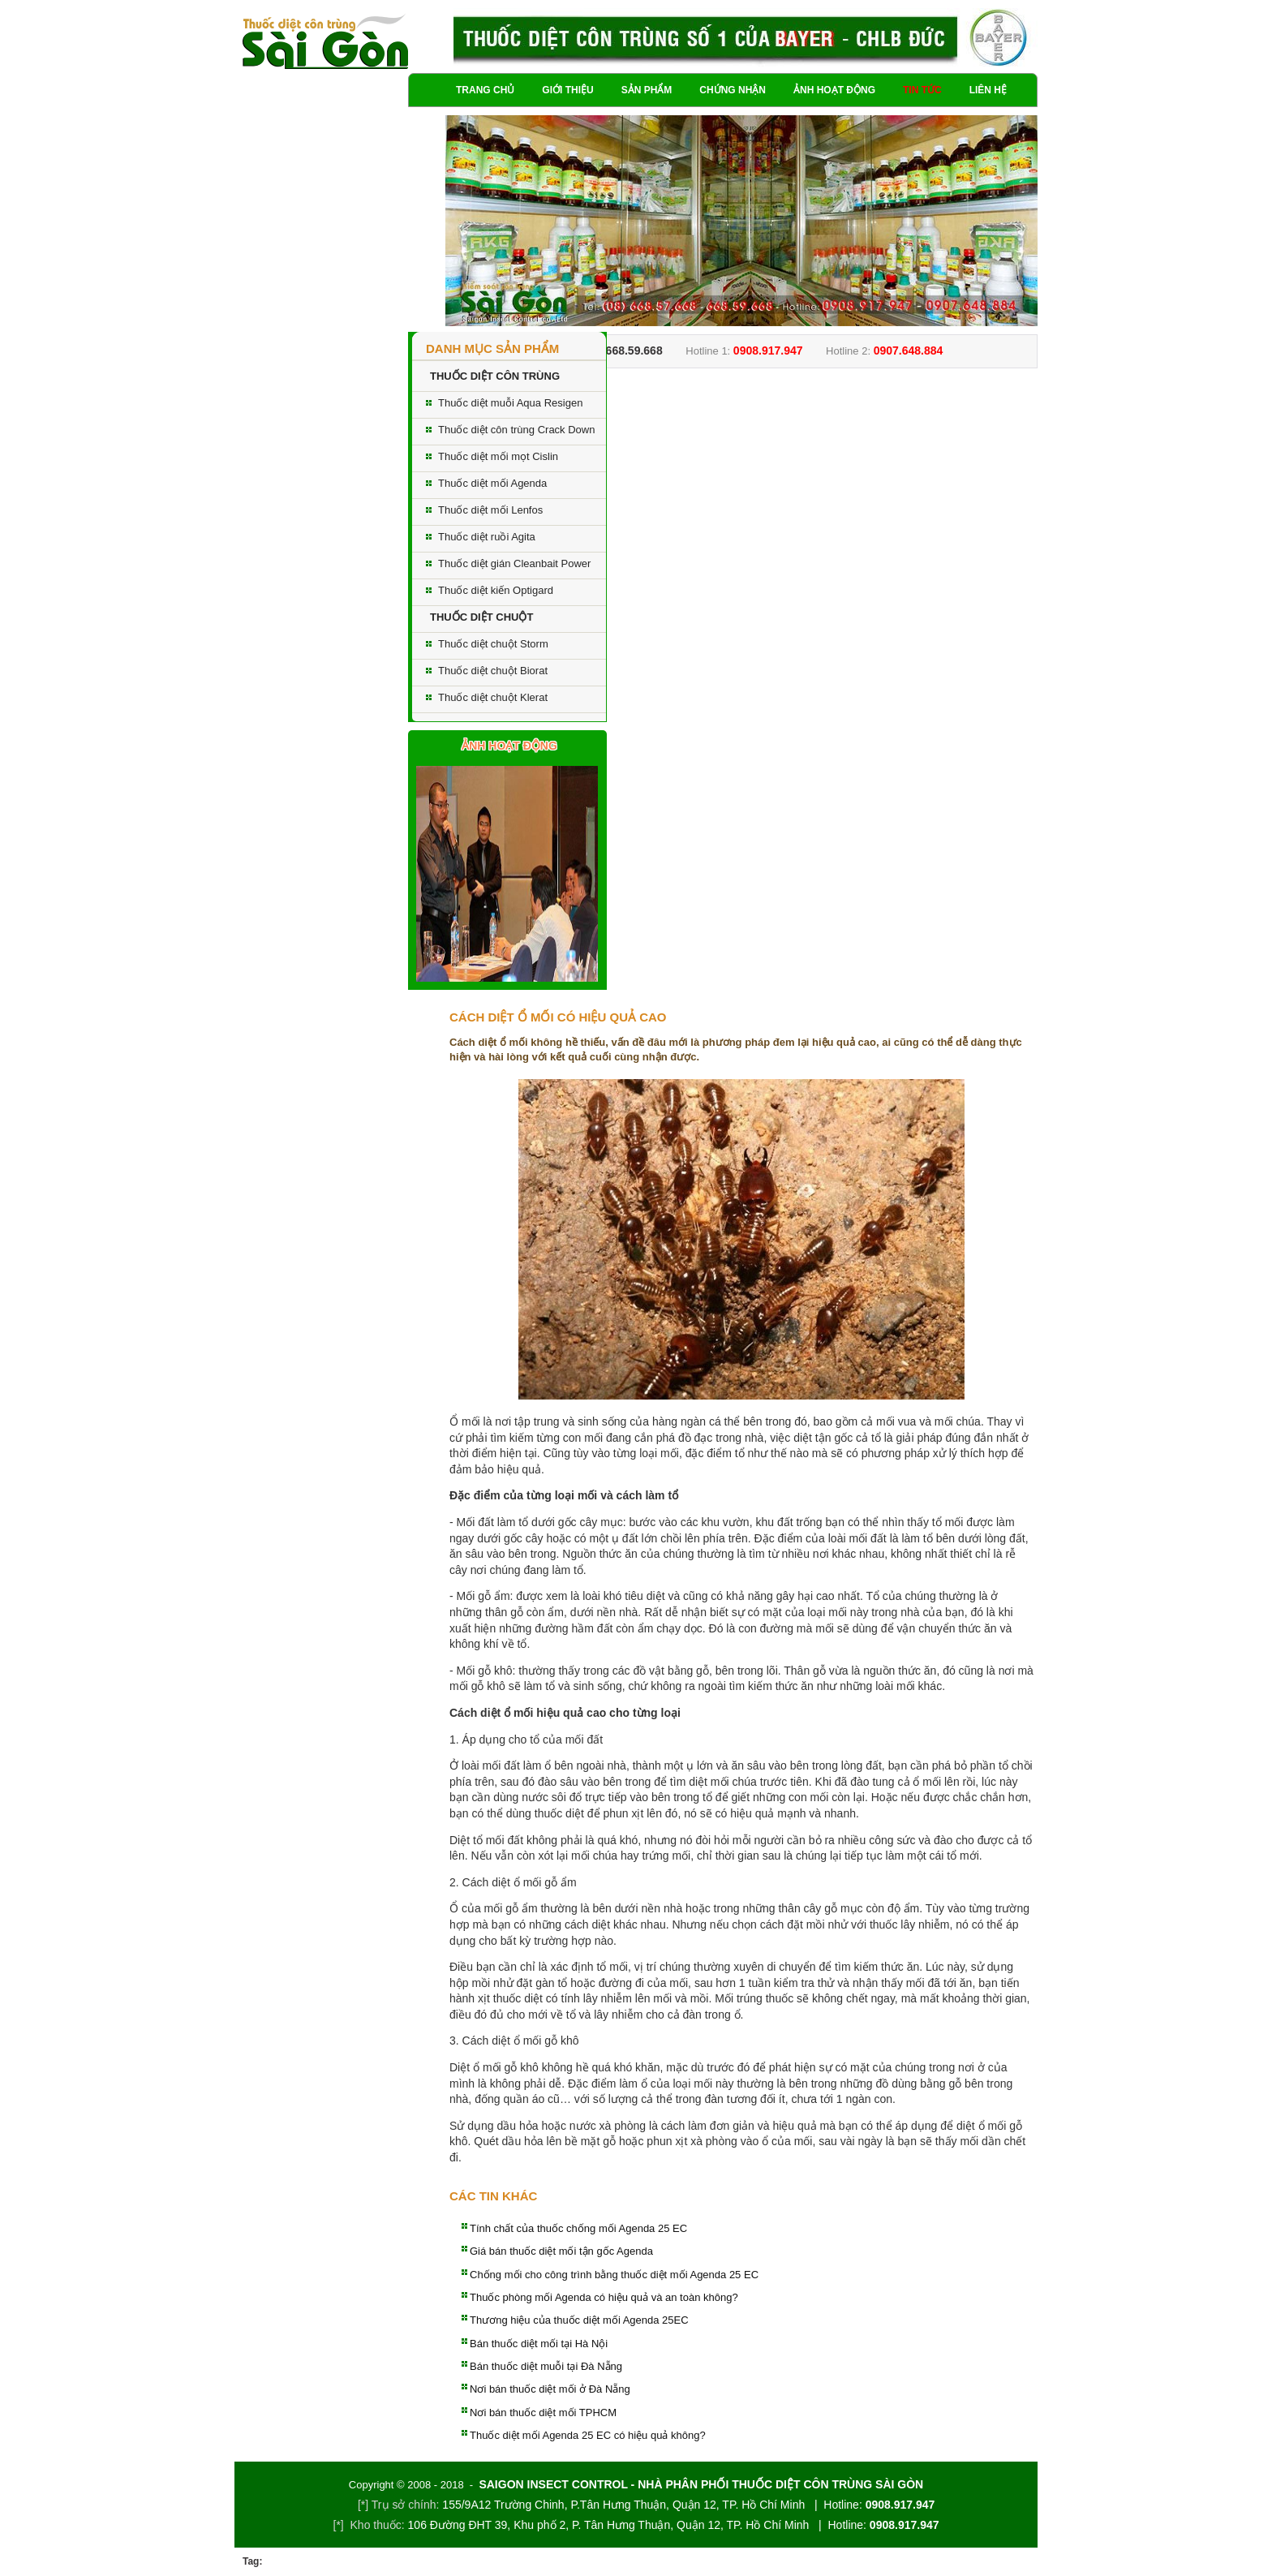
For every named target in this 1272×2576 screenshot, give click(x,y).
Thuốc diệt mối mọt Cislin (498, 456)
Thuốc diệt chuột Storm (493, 644)
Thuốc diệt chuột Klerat (493, 697)
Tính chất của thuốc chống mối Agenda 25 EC (578, 2228)
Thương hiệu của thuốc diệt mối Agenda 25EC (579, 2320)
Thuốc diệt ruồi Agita (486, 537)
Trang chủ (485, 90)
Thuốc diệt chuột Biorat (493, 670)
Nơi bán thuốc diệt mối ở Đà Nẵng (550, 2389)
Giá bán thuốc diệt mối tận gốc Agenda (561, 2251)
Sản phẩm (647, 90)
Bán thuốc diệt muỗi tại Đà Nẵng (546, 2366)
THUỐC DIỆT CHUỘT (481, 617)
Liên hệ (988, 90)
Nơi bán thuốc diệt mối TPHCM (543, 2412)
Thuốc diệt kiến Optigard (495, 590)
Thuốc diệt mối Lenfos (490, 510)
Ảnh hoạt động (834, 90)
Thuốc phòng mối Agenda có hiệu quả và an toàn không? (604, 2297)
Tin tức (922, 90)
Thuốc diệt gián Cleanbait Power (514, 563)
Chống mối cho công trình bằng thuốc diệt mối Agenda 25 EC (614, 2275)
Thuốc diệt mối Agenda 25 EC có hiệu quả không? (588, 2435)
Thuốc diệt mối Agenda (492, 483)
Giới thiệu (567, 90)
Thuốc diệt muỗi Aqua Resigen (510, 403)
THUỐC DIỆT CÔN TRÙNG (495, 376)
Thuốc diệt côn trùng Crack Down (516, 430)
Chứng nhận (732, 90)
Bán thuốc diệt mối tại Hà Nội (539, 2343)
